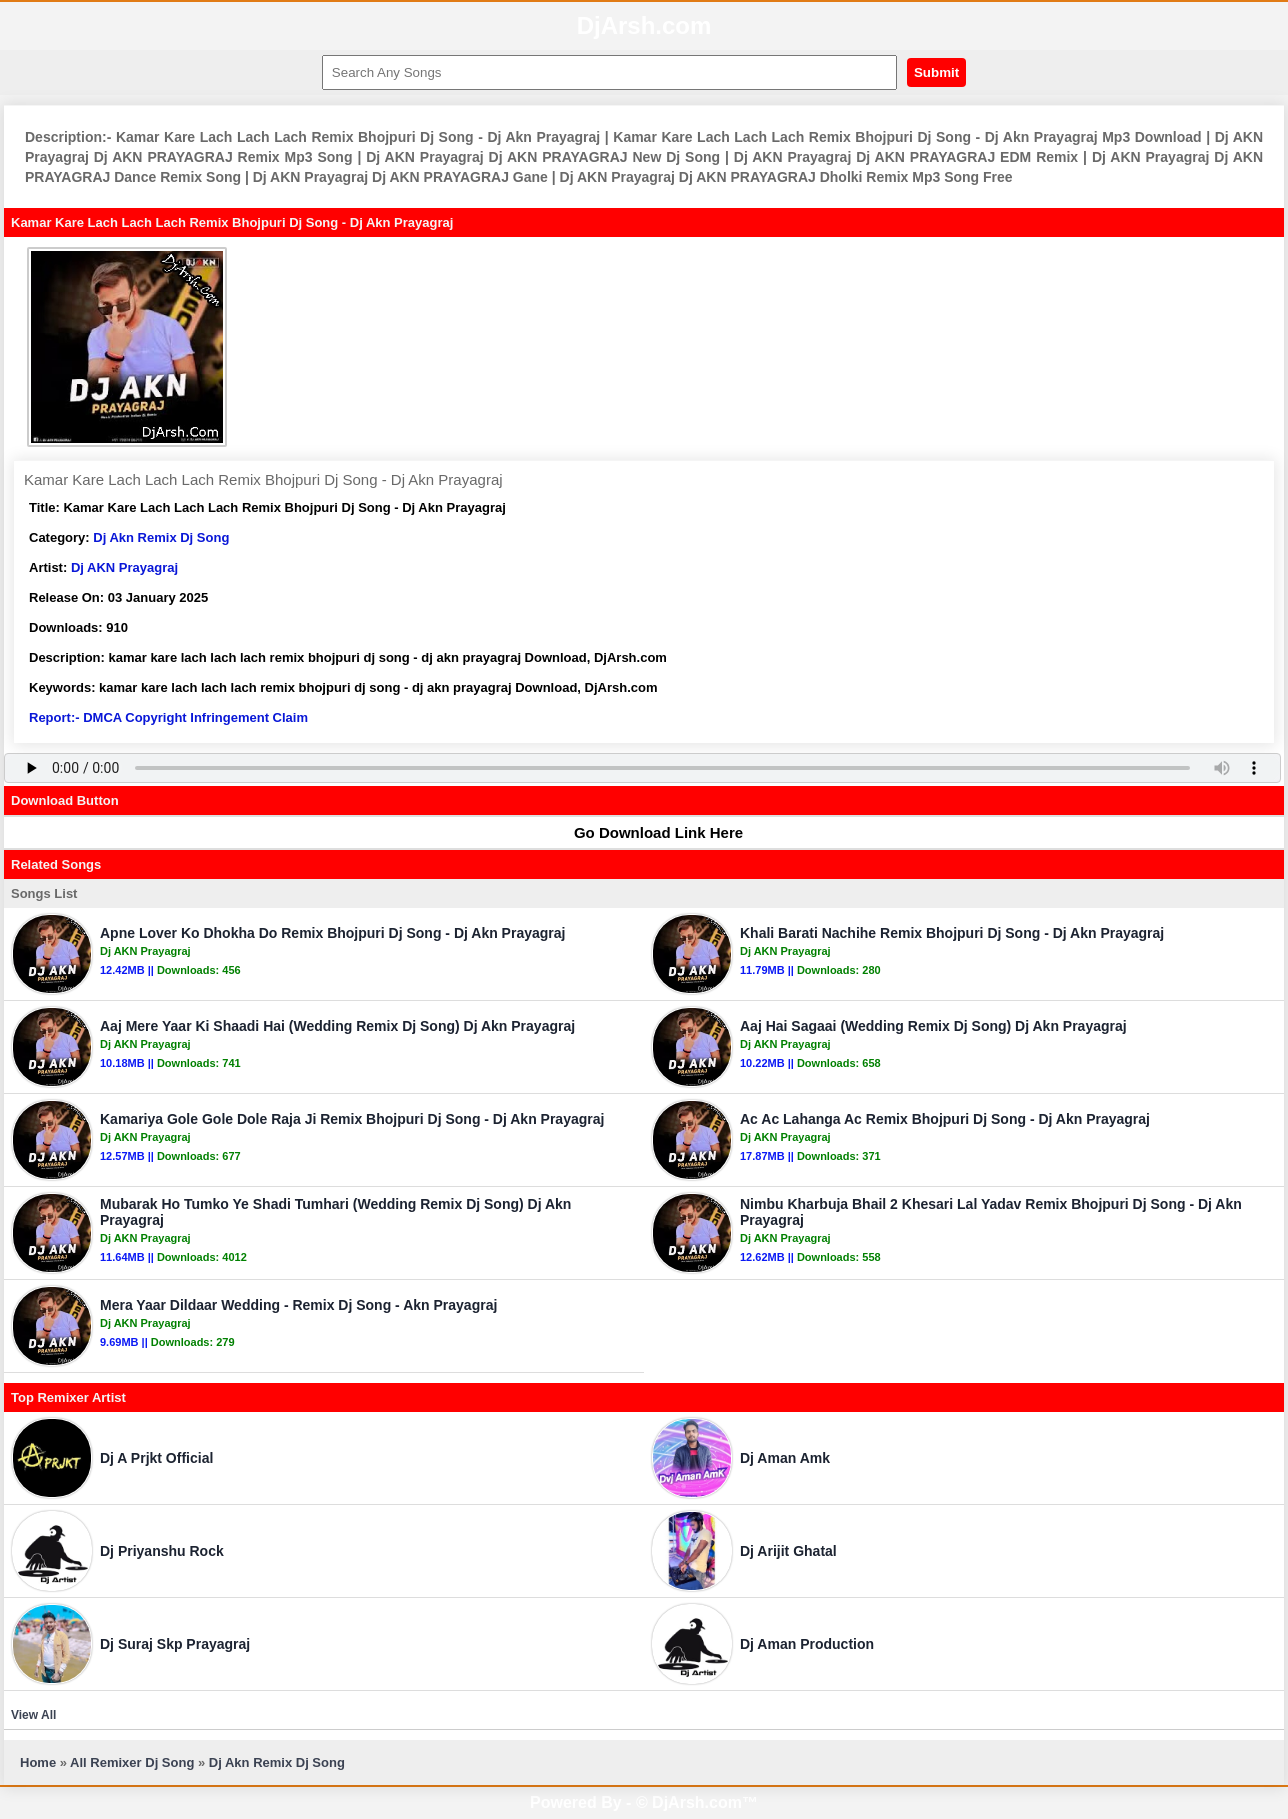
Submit (936, 72)
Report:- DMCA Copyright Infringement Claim (168, 717)
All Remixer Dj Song (132, 1762)
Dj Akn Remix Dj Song (161, 537)
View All (33, 1715)
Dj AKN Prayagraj (124, 567)
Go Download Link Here (649, 832)
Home (38, 1762)
